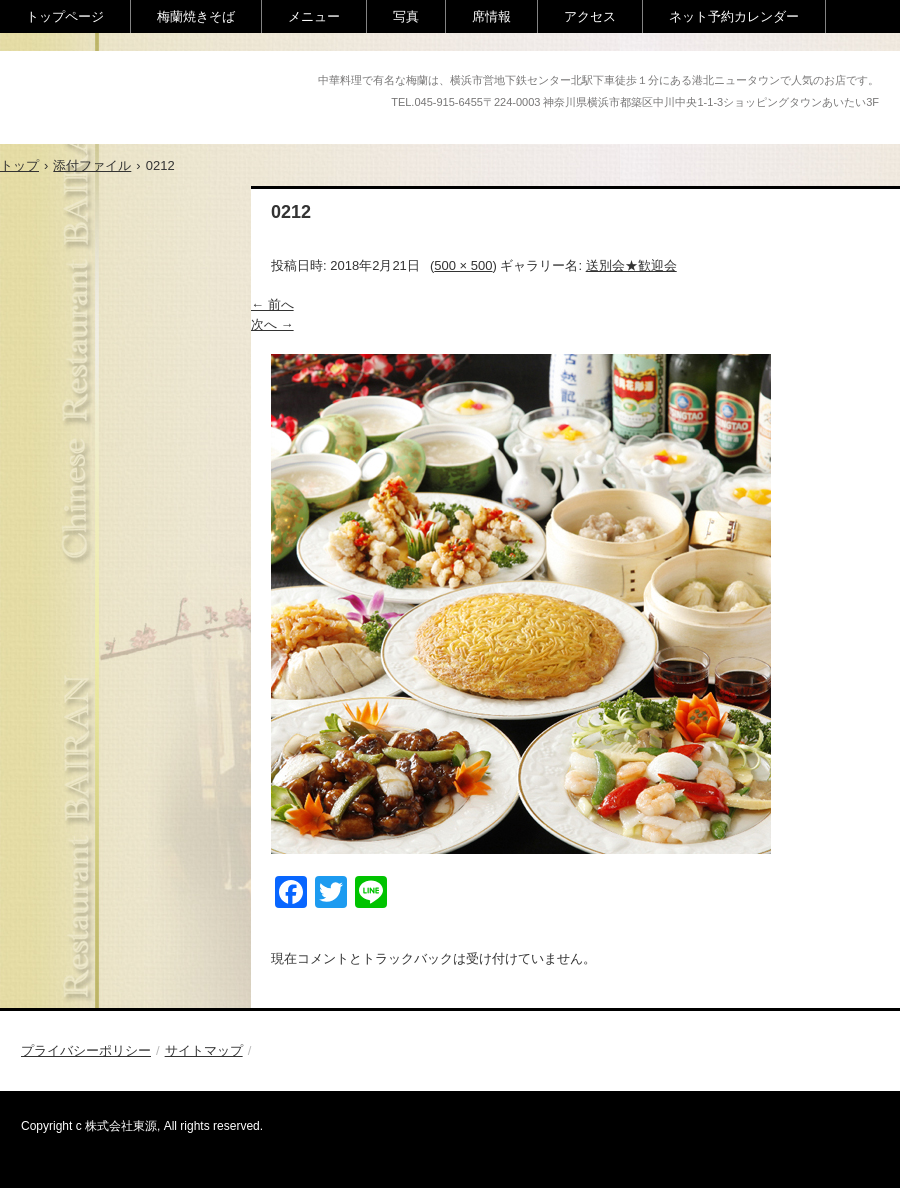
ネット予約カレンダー (734, 16)
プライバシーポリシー (86, 1050)
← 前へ (272, 304)
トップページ (65, 16)
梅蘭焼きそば (196, 16)
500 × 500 (463, 265)
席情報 (491, 16)
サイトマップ (204, 1050)
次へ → (272, 324)
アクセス (590, 16)
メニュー (314, 16)
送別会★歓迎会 (631, 265)
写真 (406, 16)
